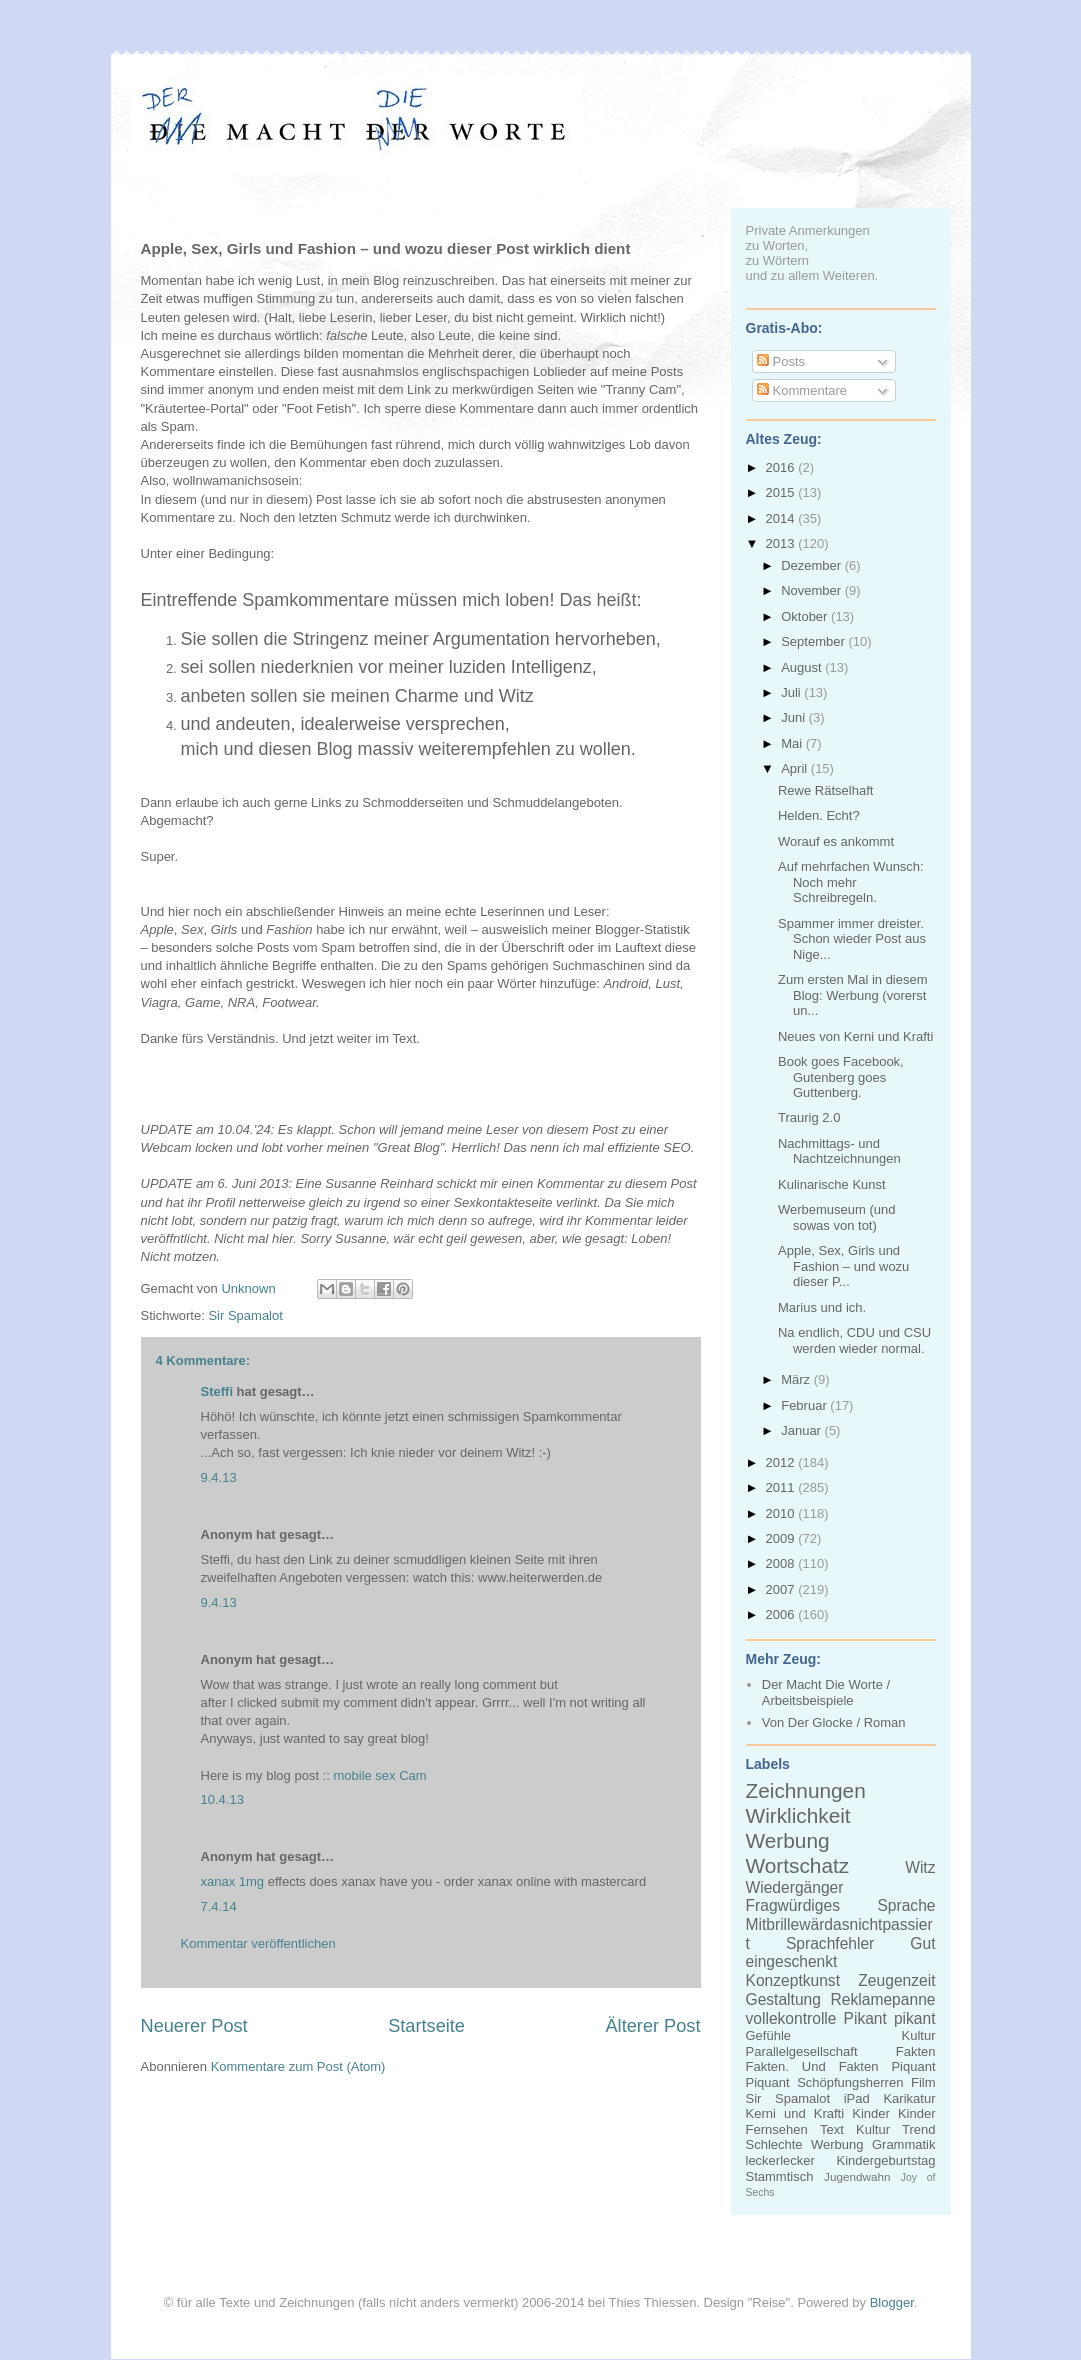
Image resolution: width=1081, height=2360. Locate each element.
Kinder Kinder (893, 2113)
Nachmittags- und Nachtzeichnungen (839, 1151)
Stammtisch (780, 2176)
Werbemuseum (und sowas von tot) (837, 1217)
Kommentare (802, 390)
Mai (793, 743)
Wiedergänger (795, 1887)
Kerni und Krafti (795, 2113)
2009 (782, 1538)
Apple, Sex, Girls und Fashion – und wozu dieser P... (843, 1266)
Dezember (813, 565)
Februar (805, 1405)
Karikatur (909, 2098)
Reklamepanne (883, 1999)
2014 (782, 518)
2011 (782, 1487)
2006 (782, 1614)
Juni (794, 717)
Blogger (892, 2302)
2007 (782, 1589)
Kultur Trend (895, 2129)
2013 (782, 543)
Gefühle (769, 2035)
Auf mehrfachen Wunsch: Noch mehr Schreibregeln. (851, 882)
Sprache (906, 1905)
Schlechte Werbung (805, 2144)
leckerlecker (780, 2160)
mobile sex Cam (379, 1775)
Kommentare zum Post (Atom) (298, 2066)
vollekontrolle (791, 2018)
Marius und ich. (822, 1307)
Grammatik (904, 2144)
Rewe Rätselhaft (825, 790)
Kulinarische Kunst (832, 1184)
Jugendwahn (857, 2176)
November (813, 590)
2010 (782, 1513)
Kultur (919, 2035)
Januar (802, 1430)
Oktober (806, 616)
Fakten (916, 2051)
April (796, 768)
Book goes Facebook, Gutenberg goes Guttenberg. (841, 1077)
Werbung (788, 1840)
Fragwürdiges (793, 1905)
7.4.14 (219, 1906)
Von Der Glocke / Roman (834, 1722)
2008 (782, 1563)
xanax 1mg (233, 1881)
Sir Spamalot (245, 1315)
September (814, 641)
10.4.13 (222, 1799)
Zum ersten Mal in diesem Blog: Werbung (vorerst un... (853, 995)
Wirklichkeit (798, 1815)
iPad (857, 2098)
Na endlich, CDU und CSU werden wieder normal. (854, 1340)
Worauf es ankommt (836, 841)
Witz (920, 1867)
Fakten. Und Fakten (812, 2066)
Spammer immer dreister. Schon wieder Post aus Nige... (852, 939)
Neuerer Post (194, 2026)
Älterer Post (652, 2026)
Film (923, 2082)
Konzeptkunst (793, 1980)
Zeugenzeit (896, 1980)
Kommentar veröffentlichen (258, 1943)
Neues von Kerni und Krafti (855, 1036)
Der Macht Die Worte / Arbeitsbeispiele (826, 1692)
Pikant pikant (890, 2018)
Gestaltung (783, 1999)
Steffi (217, 1391)
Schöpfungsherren (850, 2082)
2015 (782, 492)
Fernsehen (777, 2129)
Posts (781, 361)
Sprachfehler (830, 1943)
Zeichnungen (806, 1790)
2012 (782, 1462)
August (803, 667)
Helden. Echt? (819, 815)
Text (832, 2129)
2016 (782, 467)
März (797, 1379)
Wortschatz (798, 1865)
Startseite (426, 2026)
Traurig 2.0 (809, 1117)
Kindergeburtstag (885, 2160)
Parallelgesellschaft (802, 2051)
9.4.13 (219, 1477)
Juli (792, 692)
